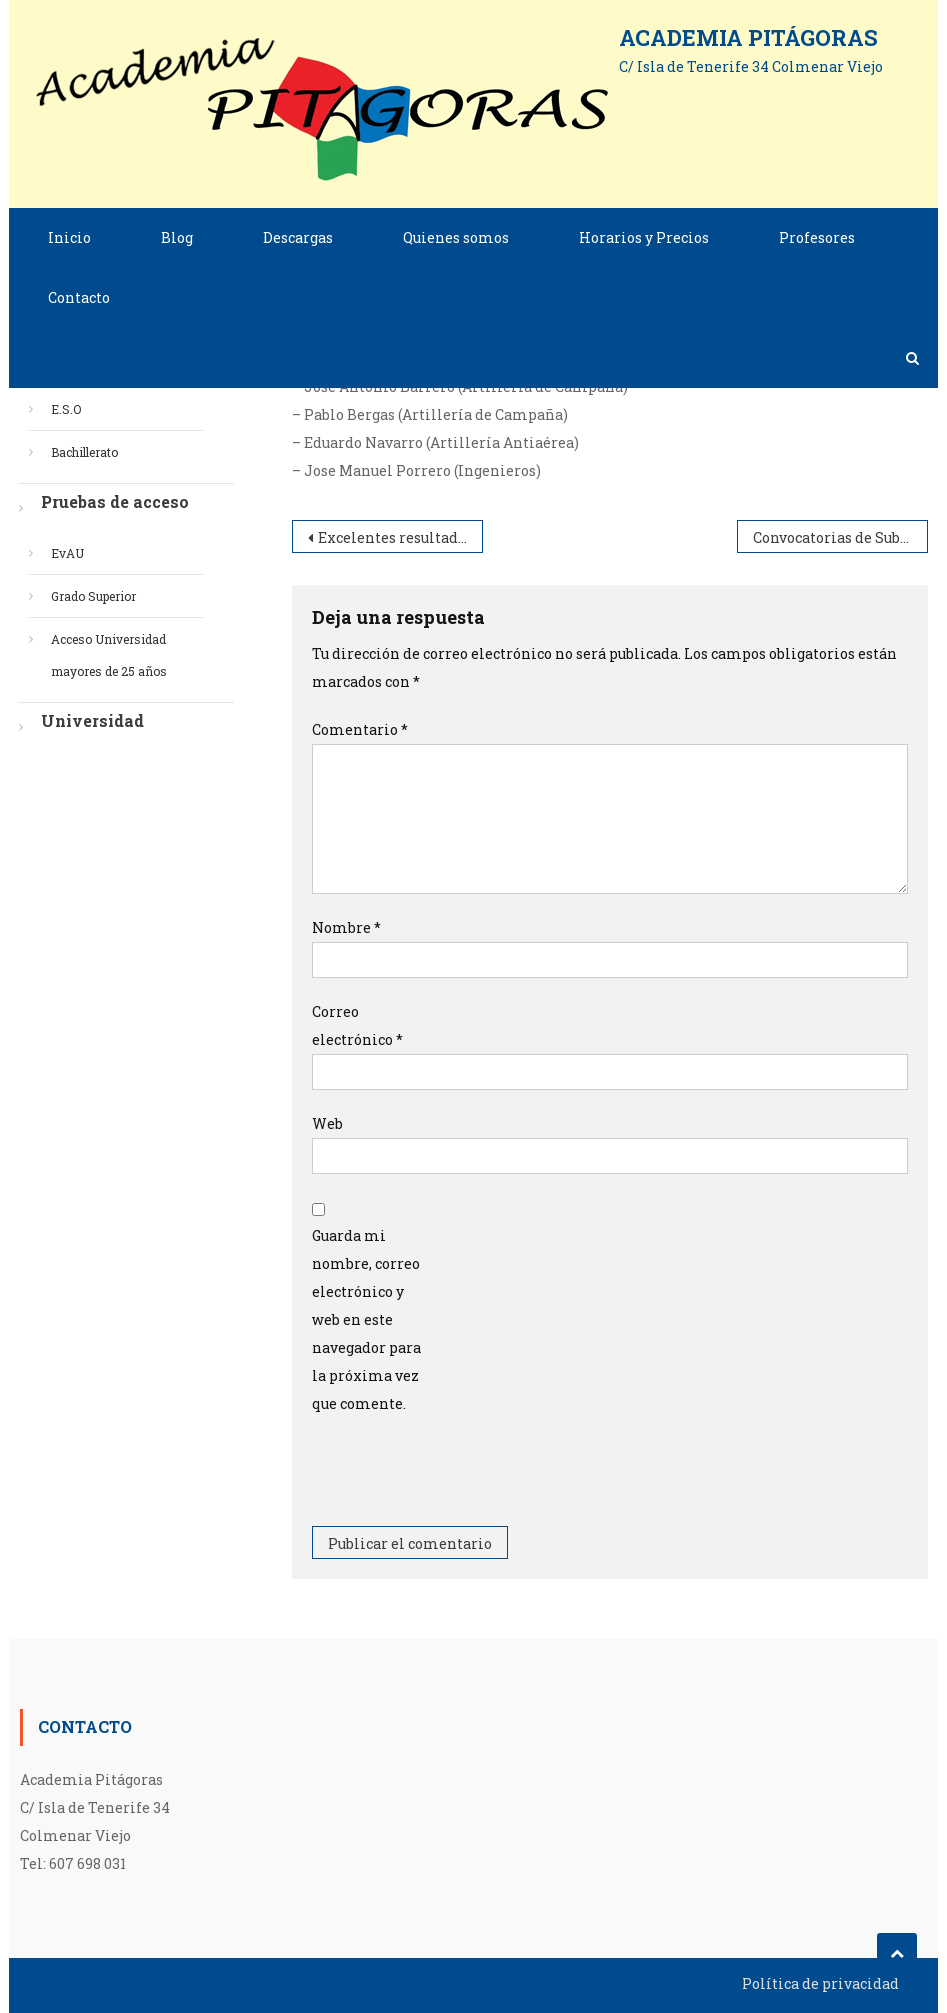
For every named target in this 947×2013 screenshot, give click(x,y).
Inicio (69, 237)
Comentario (360, 729)
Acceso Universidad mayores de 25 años (109, 655)
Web (327, 1123)
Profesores (817, 237)
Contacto (79, 297)
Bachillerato (84, 452)
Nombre (346, 927)
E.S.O (66, 409)
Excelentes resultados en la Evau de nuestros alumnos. (400, 537)
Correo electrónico (357, 1025)
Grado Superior (93, 596)
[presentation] (464, 1477)
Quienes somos (456, 237)
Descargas (298, 237)
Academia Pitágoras (748, 37)
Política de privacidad (820, 1983)
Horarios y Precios (644, 237)
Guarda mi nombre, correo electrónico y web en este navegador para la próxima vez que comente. (366, 1319)
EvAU (67, 553)
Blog (177, 237)
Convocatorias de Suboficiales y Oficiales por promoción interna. (840, 537)
